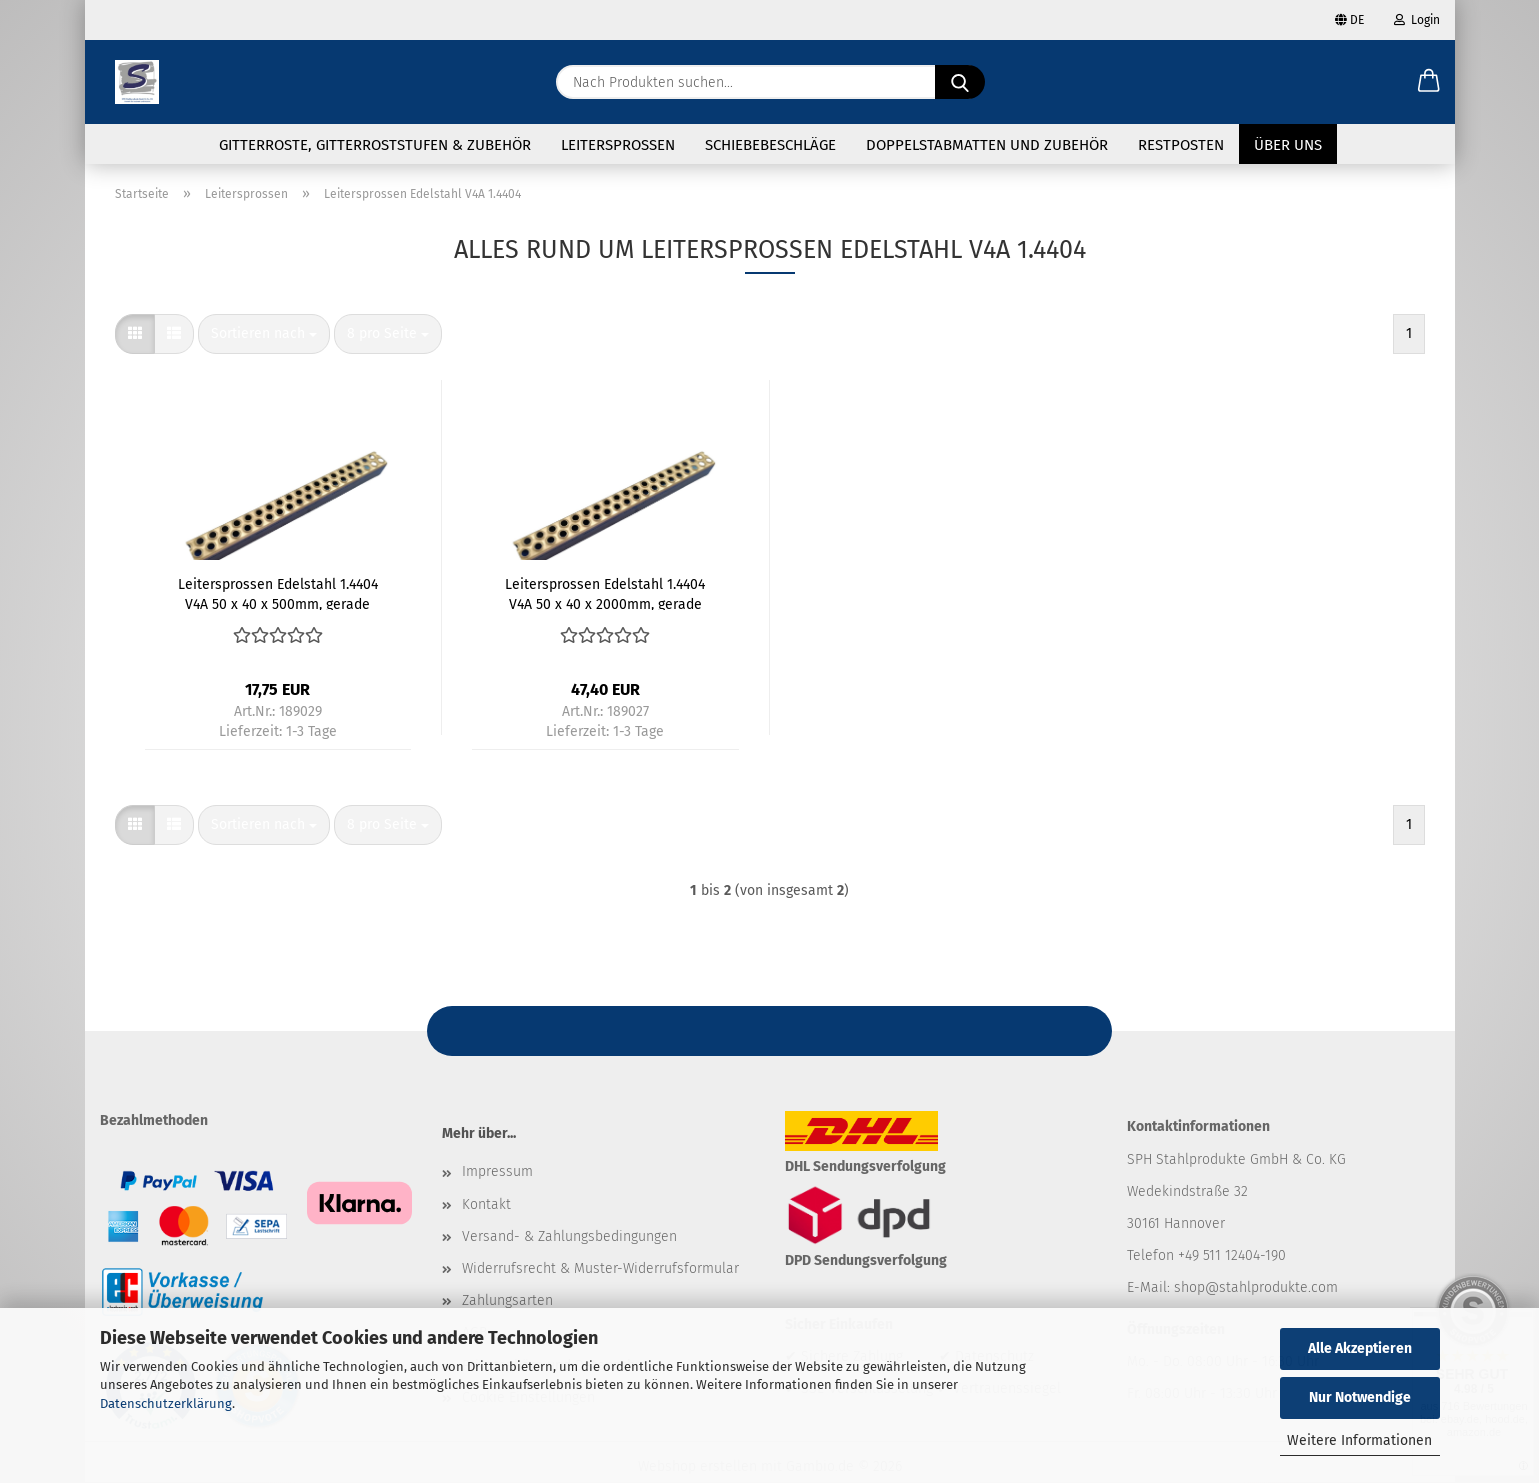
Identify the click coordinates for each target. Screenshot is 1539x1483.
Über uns (1288, 145)
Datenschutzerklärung (166, 1403)
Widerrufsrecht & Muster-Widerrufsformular (600, 1268)
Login (1417, 20)
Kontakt (486, 1204)
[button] (1429, 82)
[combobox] (264, 335)
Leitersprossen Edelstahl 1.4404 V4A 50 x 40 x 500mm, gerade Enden (278, 594)
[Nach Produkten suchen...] (960, 82)
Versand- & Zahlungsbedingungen (569, 1236)
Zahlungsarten (507, 1300)
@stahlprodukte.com (1271, 1287)
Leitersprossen (618, 145)
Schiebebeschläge (770, 145)
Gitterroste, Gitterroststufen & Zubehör (375, 145)
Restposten (1181, 145)
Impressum (497, 1172)
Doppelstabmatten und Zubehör (987, 145)
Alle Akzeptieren (1360, 1348)
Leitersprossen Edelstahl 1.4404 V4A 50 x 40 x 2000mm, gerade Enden (605, 594)
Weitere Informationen (1359, 1440)
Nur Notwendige (1360, 1397)
